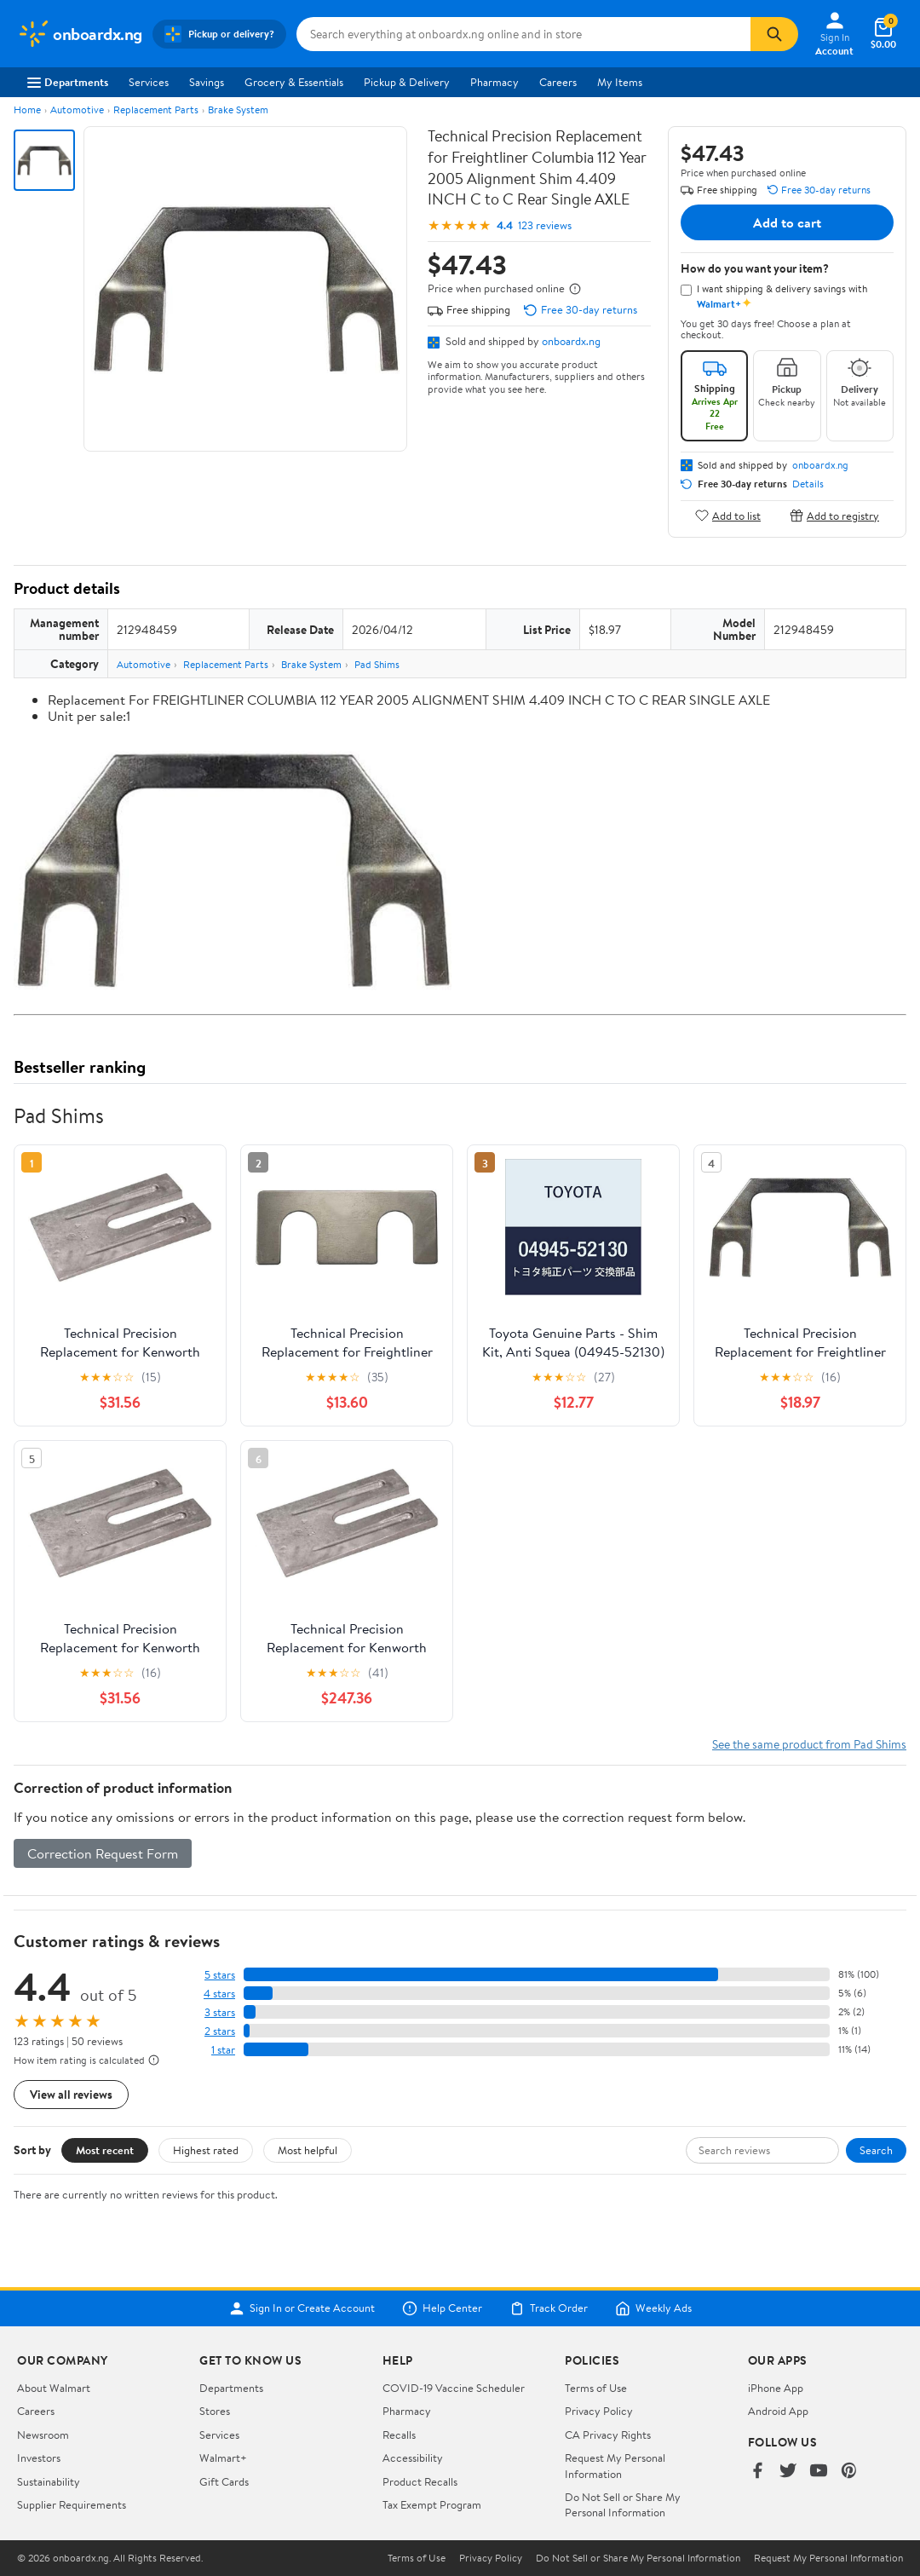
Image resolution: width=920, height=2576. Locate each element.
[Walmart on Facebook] (757, 2471)
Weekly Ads (653, 2308)
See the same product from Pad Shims (809, 1744)
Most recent (105, 2150)
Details (808, 484)
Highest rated (206, 2150)
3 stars (219, 2012)
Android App (778, 2410)
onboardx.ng (571, 341)
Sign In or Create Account (302, 2308)
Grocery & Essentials (293, 81)
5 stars (219, 1974)
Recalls (399, 2434)
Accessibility (412, 2457)
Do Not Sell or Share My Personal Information (623, 2504)
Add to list (728, 515)
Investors (38, 2457)
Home (27, 109)
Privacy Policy (599, 2410)
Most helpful (307, 2150)
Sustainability (48, 2481)
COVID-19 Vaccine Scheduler (453, 2387)
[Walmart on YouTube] (818, 2471)
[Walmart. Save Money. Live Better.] (79, 34)
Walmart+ (223, 2457)
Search (876, 2150)
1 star (223, 2049)
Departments (67, 81)
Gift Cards (224, 2481)
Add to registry (834, 515)
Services (149, 81)
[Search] (774, 34)
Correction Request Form (102, 1853)
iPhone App (775, 2387)
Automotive (77, 109)
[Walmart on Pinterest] (849, 2471)
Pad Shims (377, 664)
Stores (214, 2410)
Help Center (442, 2308)
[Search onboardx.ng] (523, 34)
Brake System (238, 109)
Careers (558, 81)
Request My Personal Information (615, 2465)
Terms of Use (596, 2387)
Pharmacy (494, 81)
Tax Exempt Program (431, 2504)
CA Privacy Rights (608, 2434)
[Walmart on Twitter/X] (788, 2471)
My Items (619, 81)
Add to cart (787, 222)
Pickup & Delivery (407, 81)
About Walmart (53, 2387)
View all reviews (71, 2094)
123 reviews (545, 225)
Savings (206, 81)
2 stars (219, 2031)
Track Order (548, 2308)
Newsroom (43, 2434)
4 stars (219, 1993)
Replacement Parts (155, 109)
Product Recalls (419, 2481)
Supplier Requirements (71, 2504)
